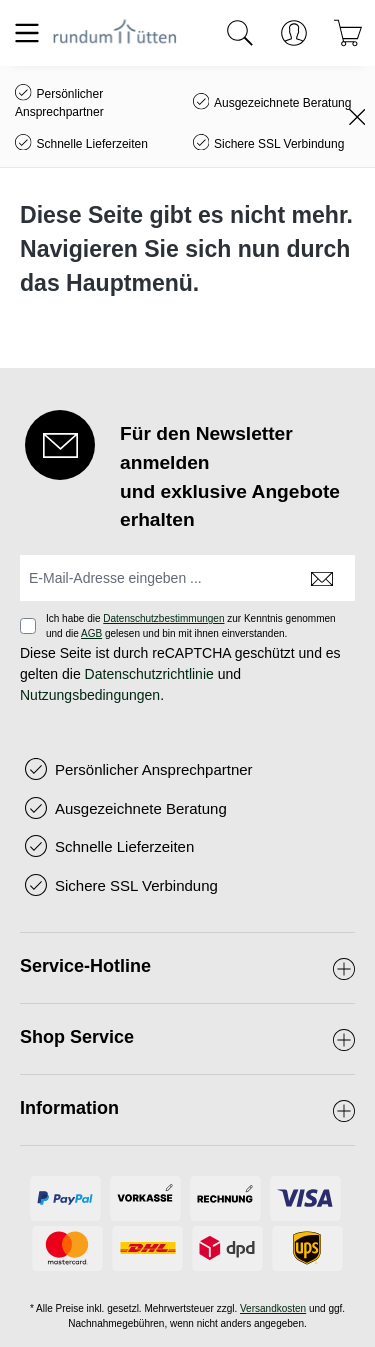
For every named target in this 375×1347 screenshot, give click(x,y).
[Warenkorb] (348, 33)
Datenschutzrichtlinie (149, 674)
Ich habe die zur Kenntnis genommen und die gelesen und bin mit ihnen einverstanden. (191, 626)
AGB (91, 633)
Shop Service (77, 1037)
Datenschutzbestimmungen (163, 618)
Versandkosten (273, 1308)
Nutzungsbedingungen (90, 695)
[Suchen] (240, 33)
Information (69, 1108)
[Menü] (27, 33)
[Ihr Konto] (294, 33)
